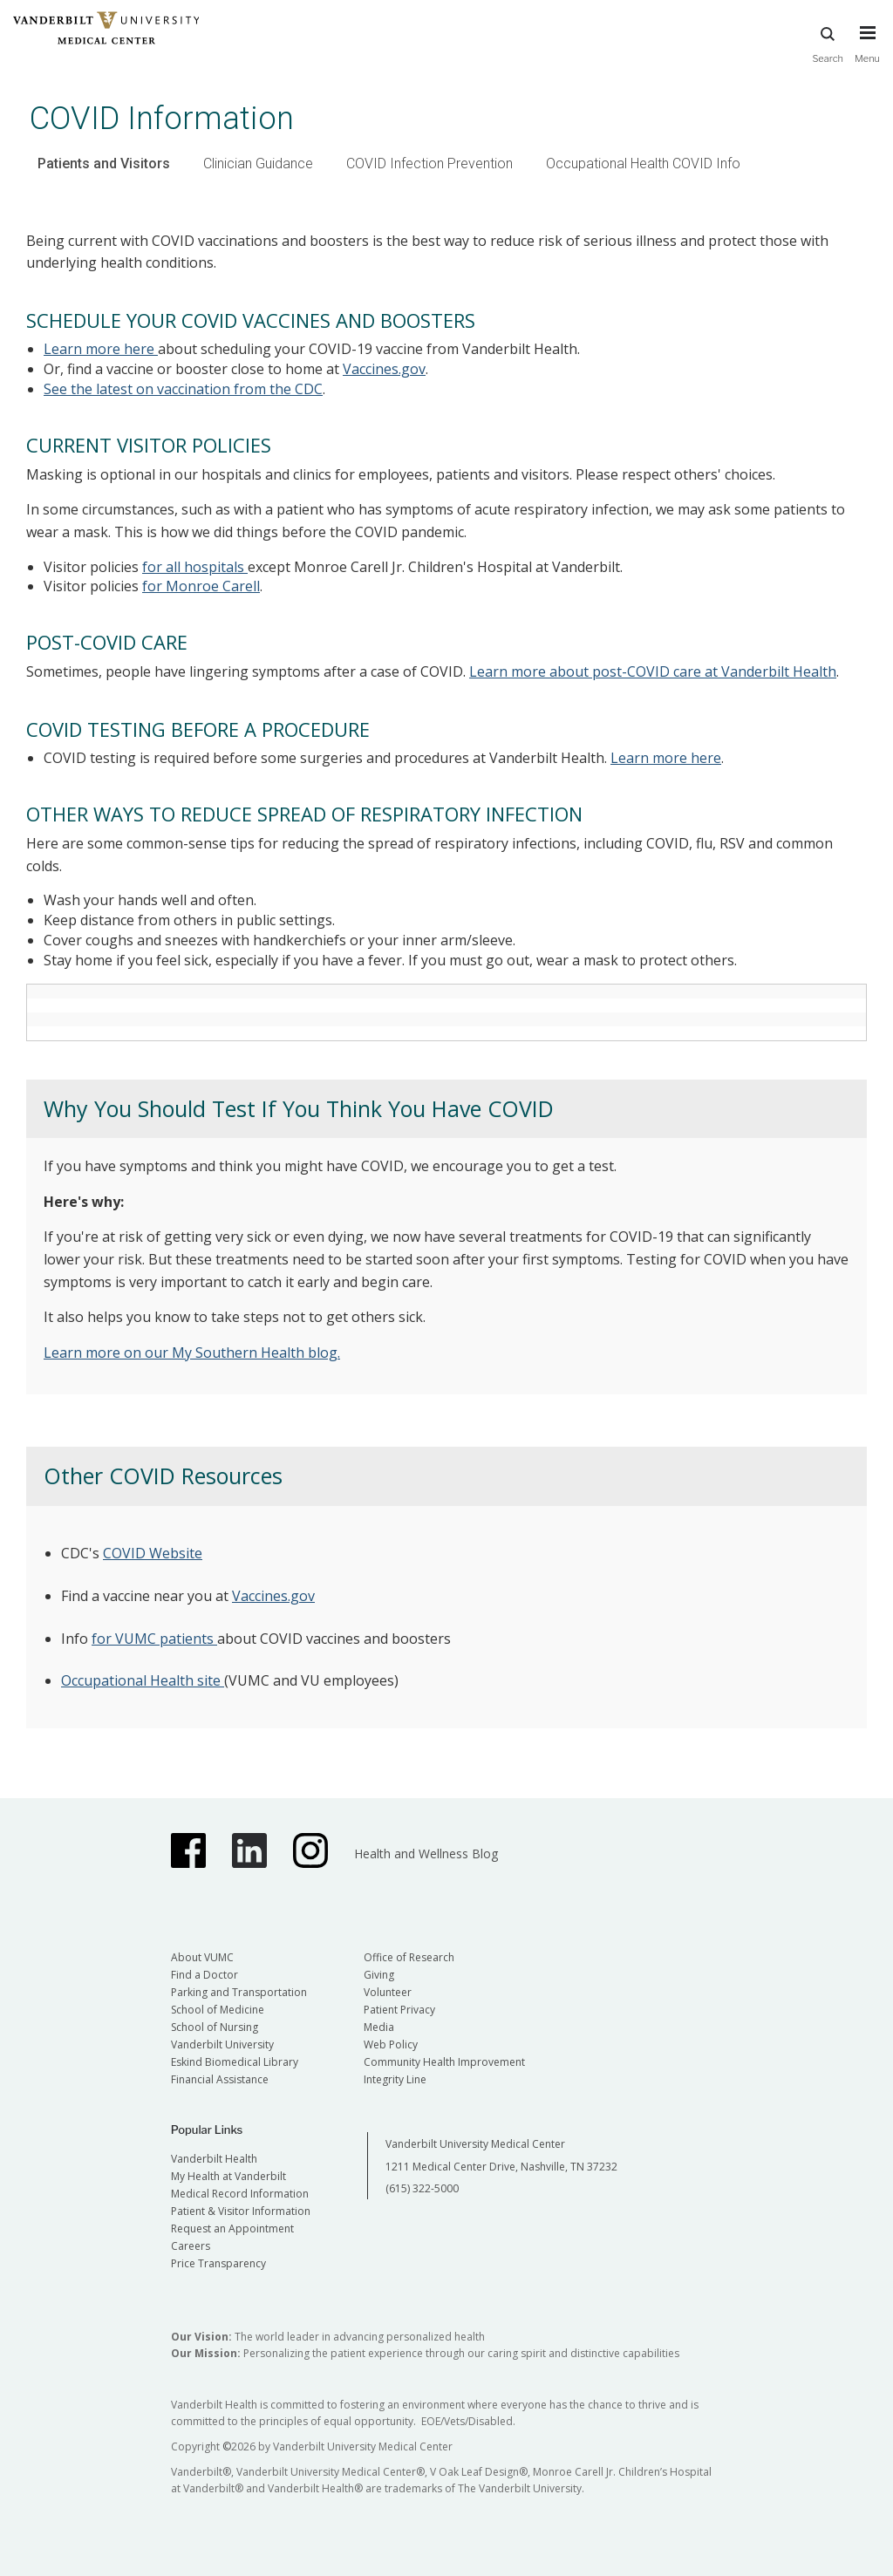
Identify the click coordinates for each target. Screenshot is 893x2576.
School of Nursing (214, 2027)
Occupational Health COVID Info (643, 163)
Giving (379, 1974)
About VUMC (202, 1957)
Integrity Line (395, 2079)
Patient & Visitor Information (240, 2211)
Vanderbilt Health (214, 2158)
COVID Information (162, 118)
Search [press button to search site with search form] (827, 35)
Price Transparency (218, 2263)
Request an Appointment (232, 2228)
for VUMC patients (154, 1638)
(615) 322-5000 (422, 2188)
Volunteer (388, 1992)
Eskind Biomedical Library (234, 2062)
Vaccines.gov (384, 368)
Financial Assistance (220, 2079)
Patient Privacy (399, 2009)
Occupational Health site (142, 1680)
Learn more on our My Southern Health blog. (192, 1352)
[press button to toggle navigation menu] (867, 35)
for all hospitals (195, 566)
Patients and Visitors (103, 163)
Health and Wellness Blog (426, 1853)
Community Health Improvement (444, 2062)
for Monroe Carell (201, 586)
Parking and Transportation (239, 1992)
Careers (190, 2246)
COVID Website (152, 1553)
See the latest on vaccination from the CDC (183, 389)
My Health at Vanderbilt (228, 2176)
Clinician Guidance (258, 163)
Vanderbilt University (222, 2044)
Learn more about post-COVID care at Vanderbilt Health (652, 671)
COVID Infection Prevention (429, 163)
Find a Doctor (204, 1974)
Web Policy (391, 2044)
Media (379, 2027)
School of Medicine (217, 2009)
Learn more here (101, 348)
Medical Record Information (240, 2193)
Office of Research (409, 1957)
